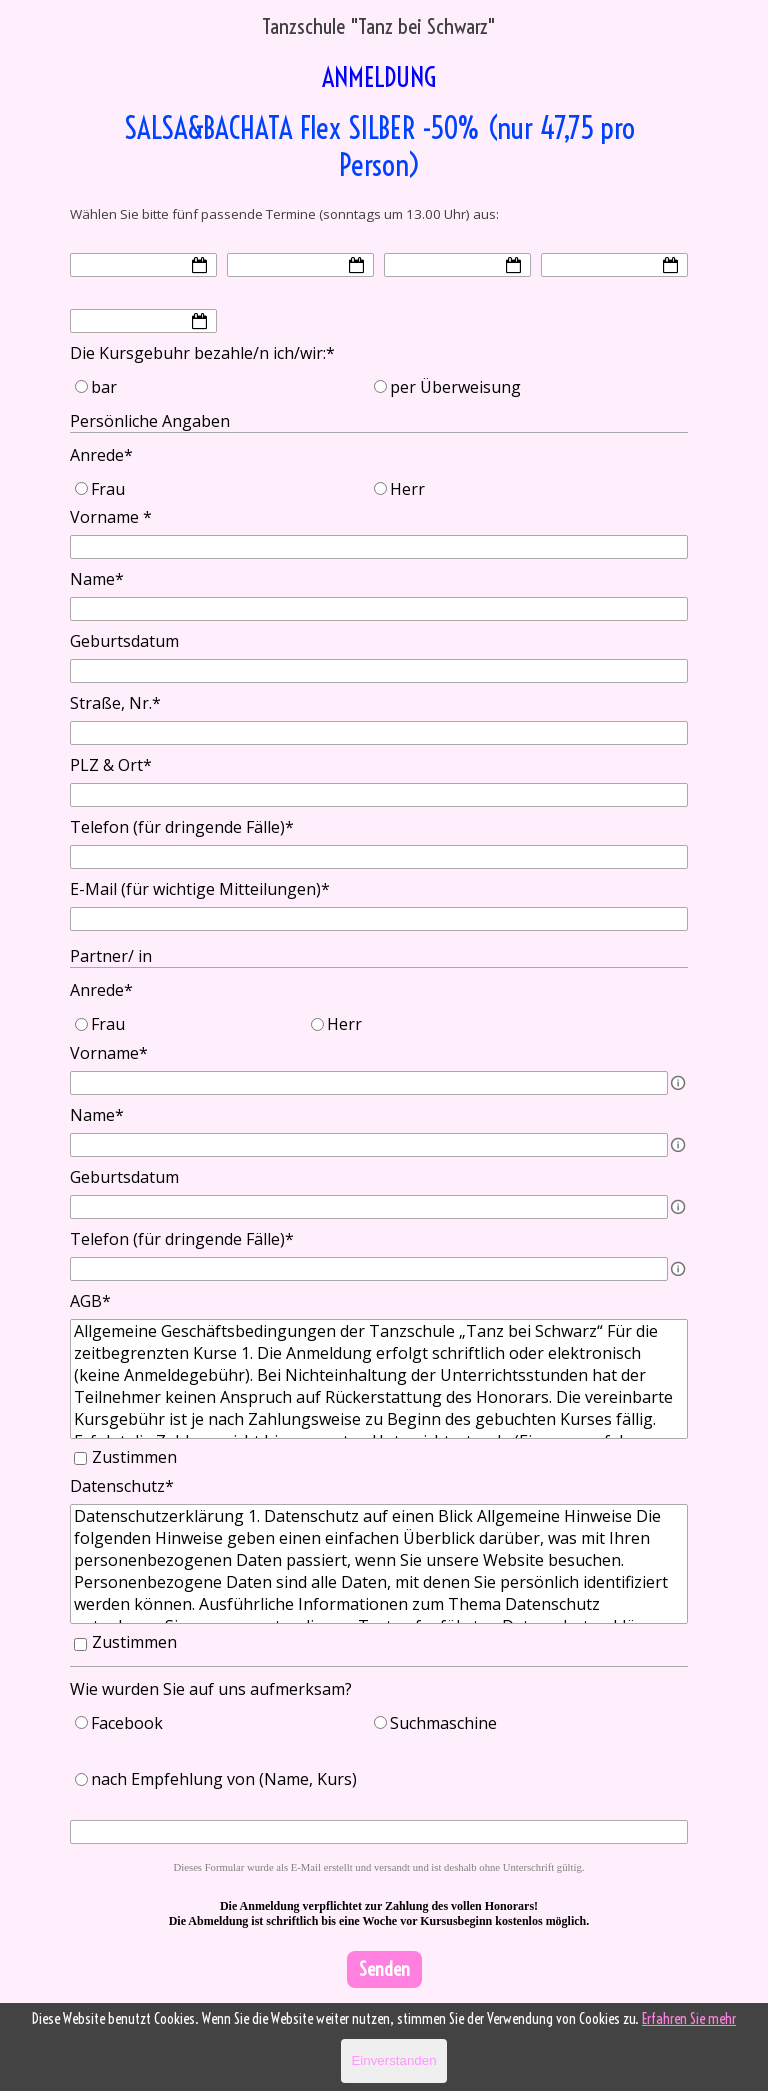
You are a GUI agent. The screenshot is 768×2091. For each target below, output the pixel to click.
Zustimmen (134, 1457)
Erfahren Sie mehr (689, 2019)
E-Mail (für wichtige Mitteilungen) (200, 889)
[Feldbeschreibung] (678, 1083)
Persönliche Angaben (150, 421)
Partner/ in (111, 956)
